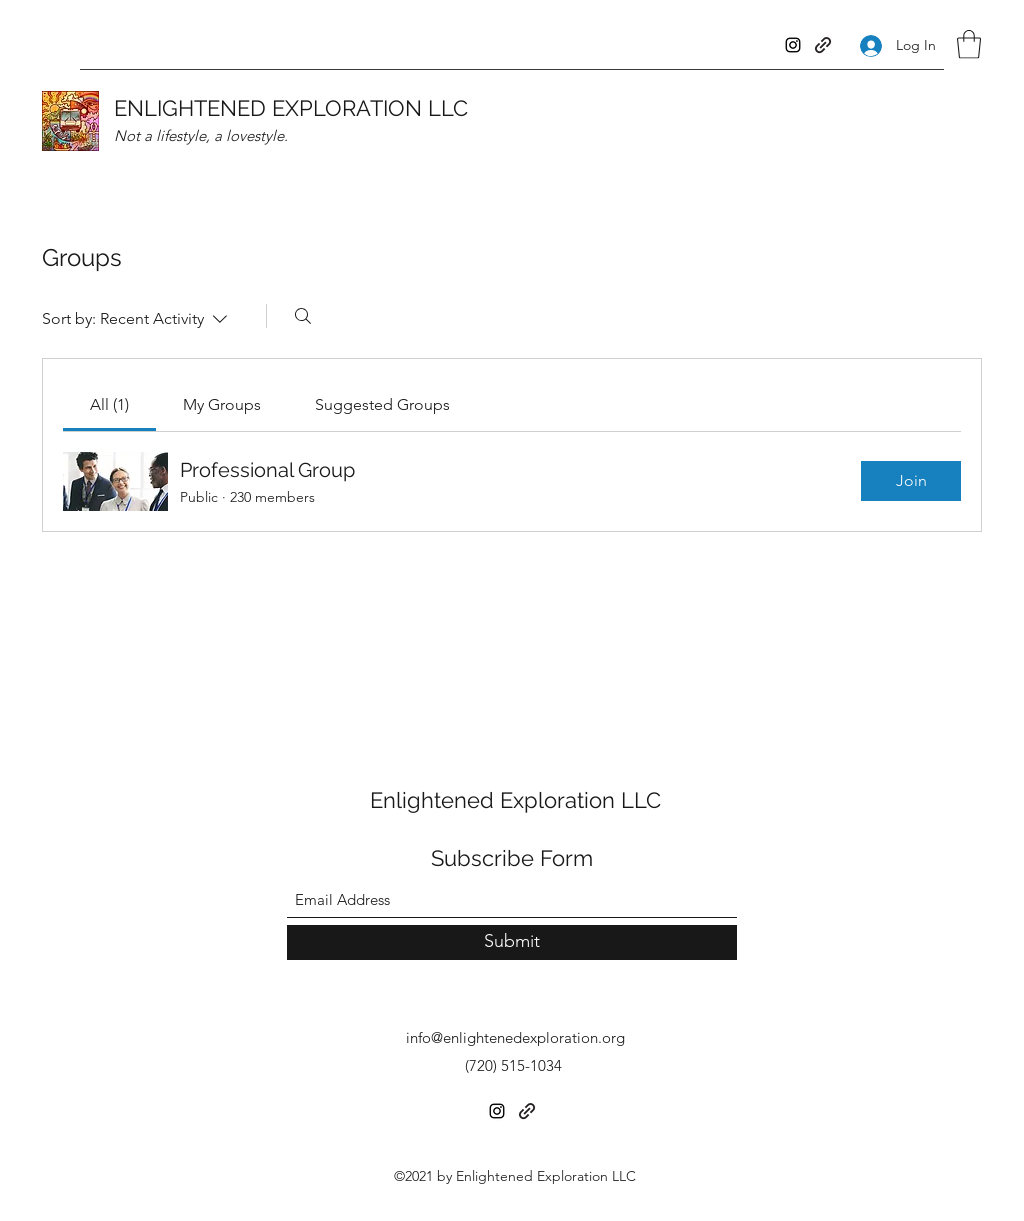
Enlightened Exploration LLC (515, 800)
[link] (109, 404)
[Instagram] (793, 45)
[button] (969, 44)
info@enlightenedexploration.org (515, 1037)
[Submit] (512, 942)
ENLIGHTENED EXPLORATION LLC (291, 108)
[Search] (303, 316)
